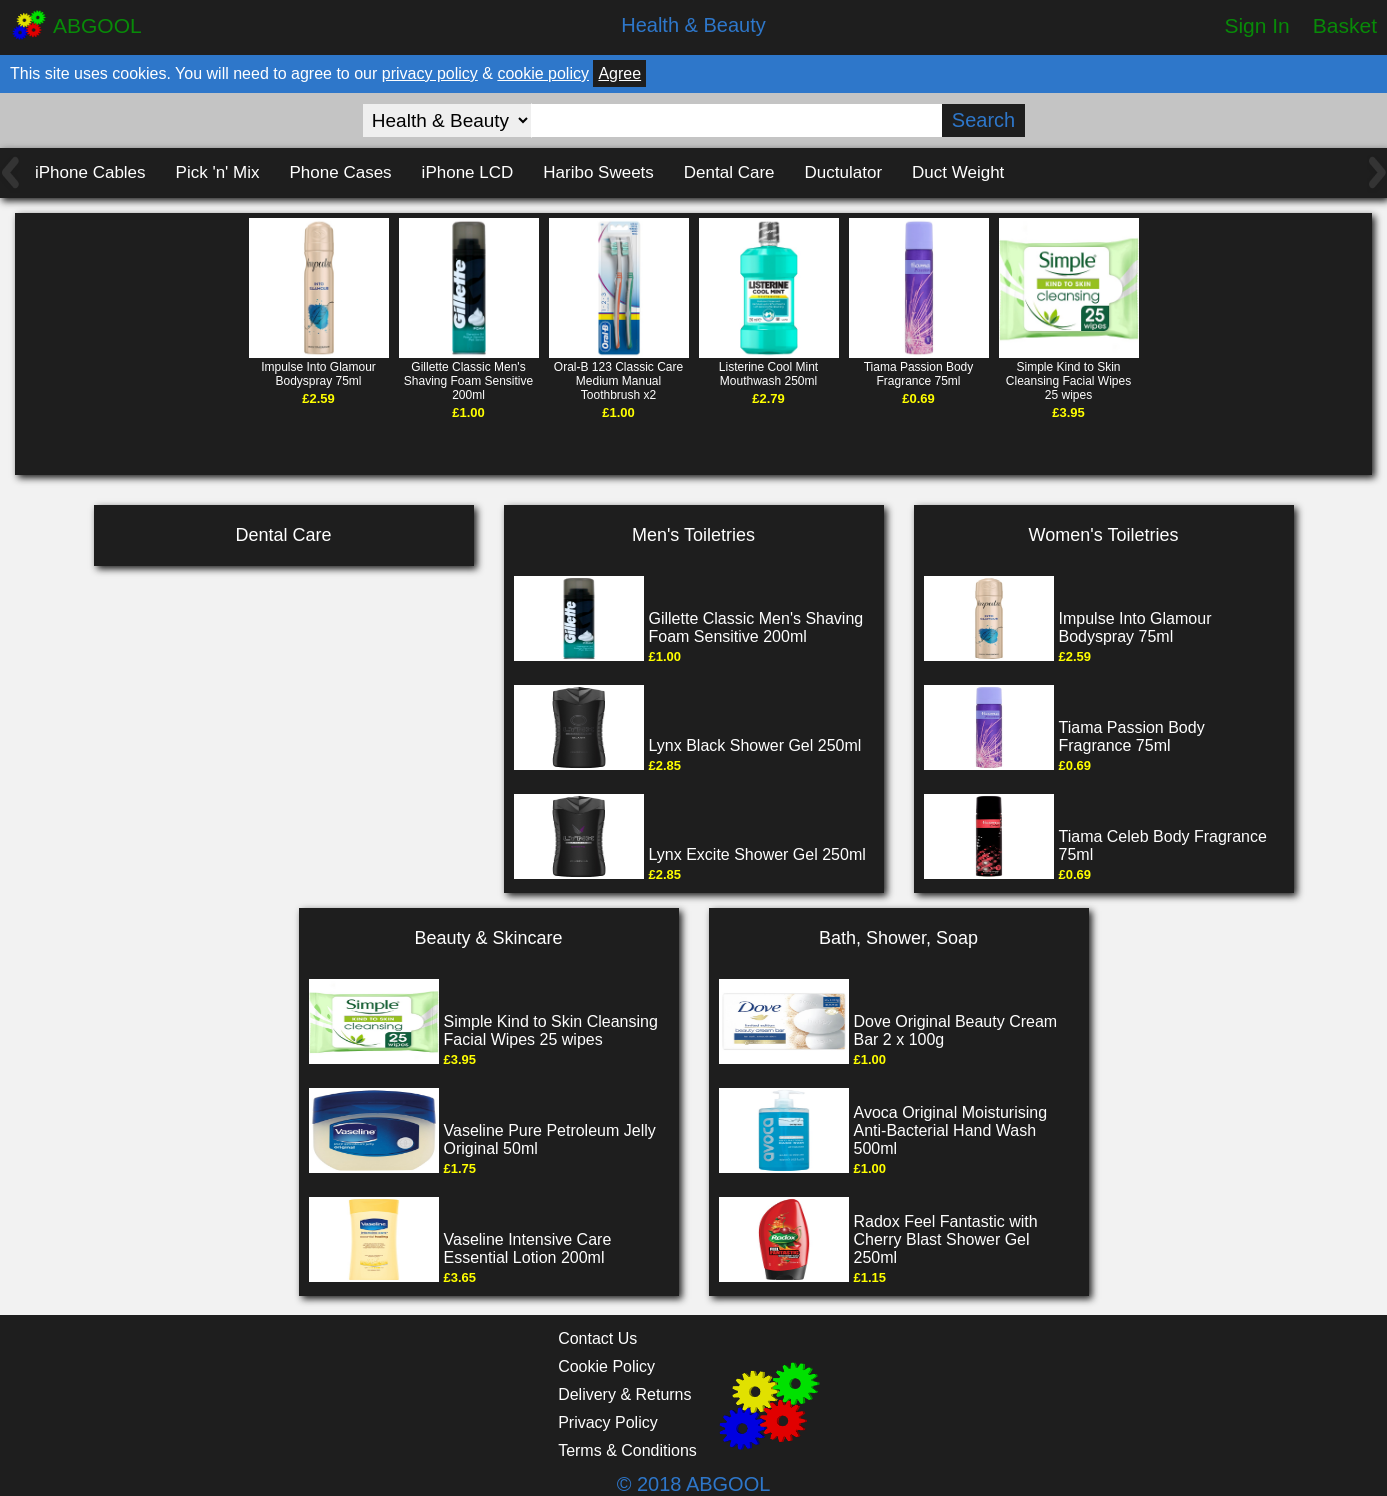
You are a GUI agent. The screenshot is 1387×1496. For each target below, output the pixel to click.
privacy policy (430, 73)
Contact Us (597, 1338)
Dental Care (729, 172)
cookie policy (543, 73)
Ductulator (843, 172)
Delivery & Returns (624, 1394)
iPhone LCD (468, 172)
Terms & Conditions (627, 1450)
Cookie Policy (606, 1366)
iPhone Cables (90, 172)
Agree (619, 73)
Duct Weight (958, 172)
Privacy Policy (608, 1422)
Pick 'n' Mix (218, 172)
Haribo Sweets (598, 172)
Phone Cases (341, 172)
